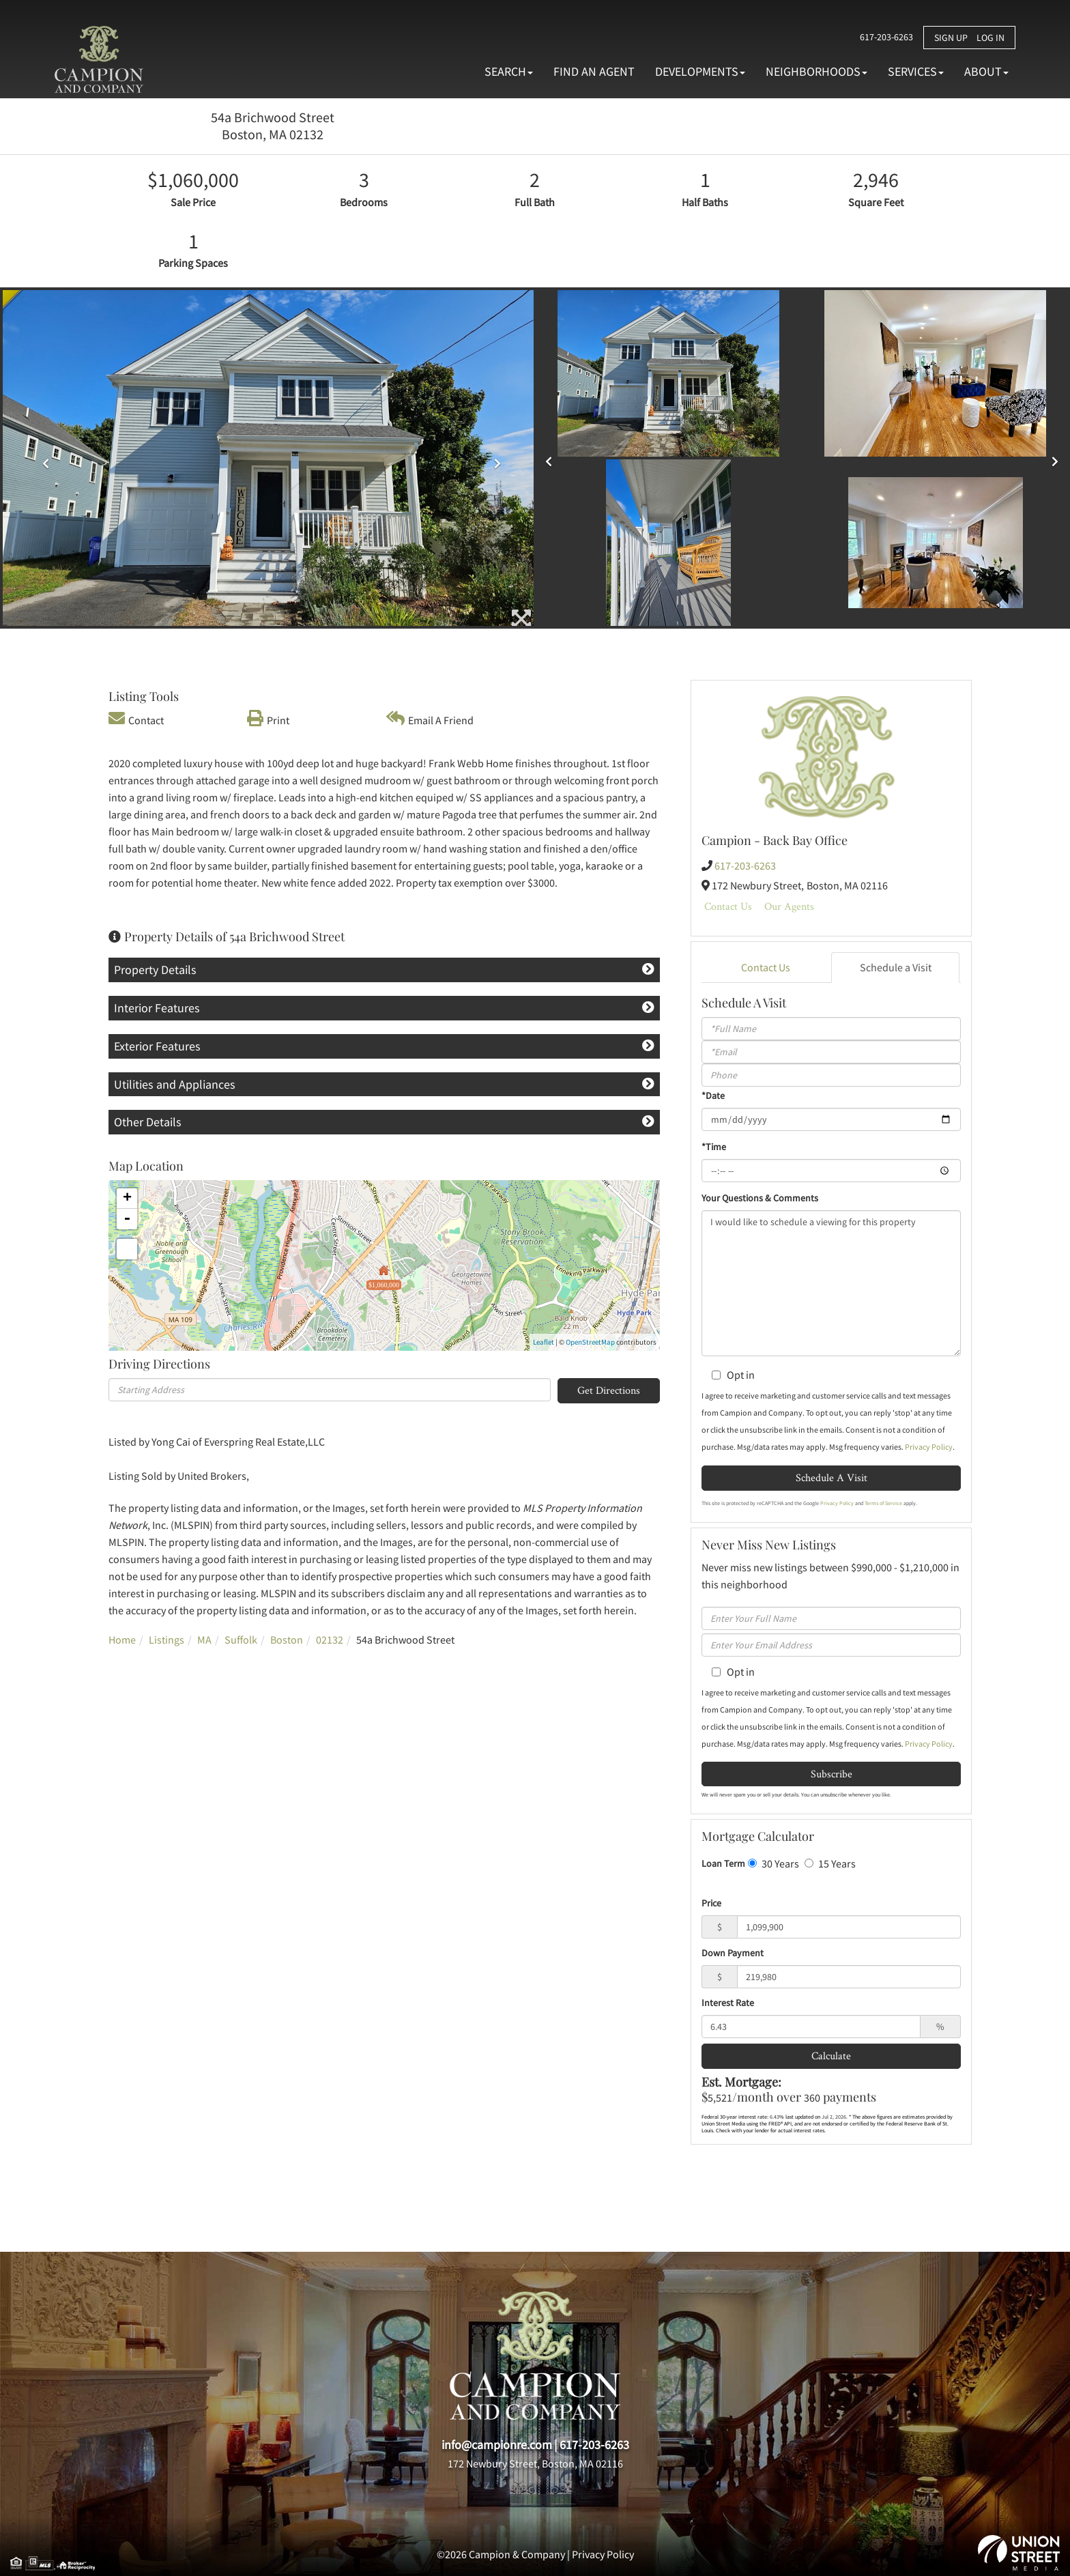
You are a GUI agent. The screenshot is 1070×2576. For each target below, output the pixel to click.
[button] (43, 458)
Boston (286, 1639)
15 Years (830, 1863)
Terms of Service (883, 1503)
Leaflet (543, 1342)
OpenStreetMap (590, 1342)
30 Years (773, 1863)
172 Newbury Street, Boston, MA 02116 (535, 2463)
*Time (714, 1147)
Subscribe (831, 1773)
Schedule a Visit (895, 967)
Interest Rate (728, 2003)
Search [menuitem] (509, 71)
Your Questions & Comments (760, 1198)
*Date (713, 1095)
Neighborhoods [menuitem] (816, 71)
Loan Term (723, 1863)
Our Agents (789, 906)
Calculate (831, 2055)
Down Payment (733, 1953)
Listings (166, 1639)
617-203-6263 (876, 37)
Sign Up (951, 37)
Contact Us (728, 906)
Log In (990, 37)
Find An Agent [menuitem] (594, 71)
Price (711, 1903)
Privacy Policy (929, 1447)
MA (204, 1639)
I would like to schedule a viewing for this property (831, 1283)
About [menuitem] (986, 71)
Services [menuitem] (916, 71)
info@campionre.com (497, 2444)
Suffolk (241, 1639)
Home (122, 1639)
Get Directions (608, 1390)
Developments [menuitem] (700, 71)
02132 (329, 1639)
